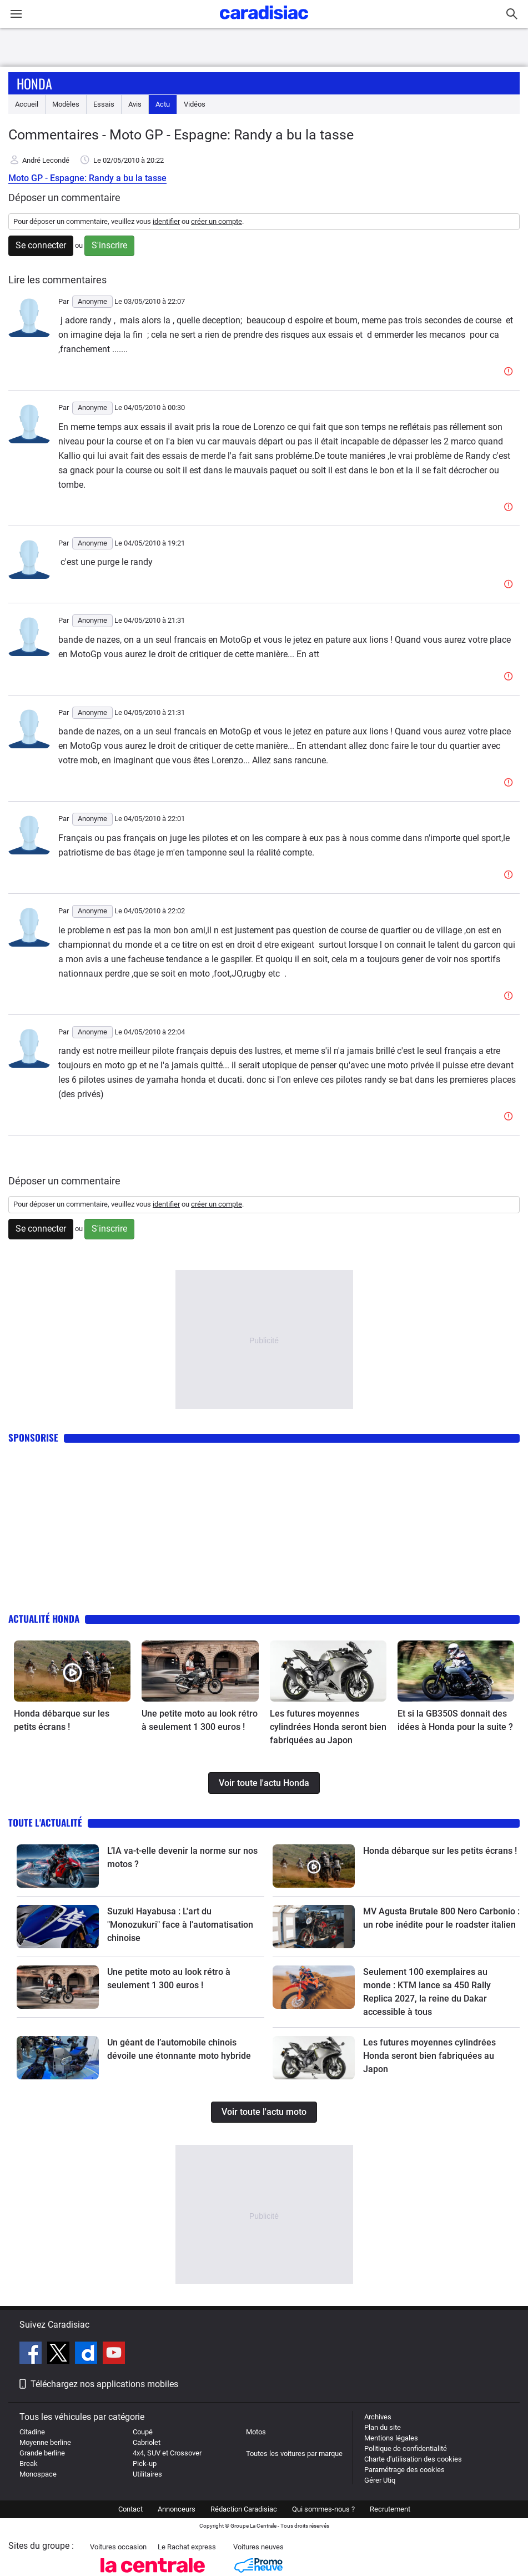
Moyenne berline (45, 2442)
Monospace (38, 2474)
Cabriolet (146, 2442)
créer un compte (216, 221)
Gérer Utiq (379, 2480)
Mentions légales (391, 2438)
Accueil (26, 104)
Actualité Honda (43, 1618)
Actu (162, 104)
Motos (256, 2432)
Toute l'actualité (45, 1822)
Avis (135, 104)
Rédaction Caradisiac (243, 2509)
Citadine (32, 2432)
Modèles (65, 104)
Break (28, 2463)
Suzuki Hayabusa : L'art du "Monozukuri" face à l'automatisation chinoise (180, 1924)
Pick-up (145, 2463)
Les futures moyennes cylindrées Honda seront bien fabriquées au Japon (328, 1726)
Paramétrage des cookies (404, 2469)
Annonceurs (176, 2509)
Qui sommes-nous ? (323, 2509)
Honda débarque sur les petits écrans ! (61, 1720)
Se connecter (41, 245)
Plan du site (382, 2427)
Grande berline (42, 2453)
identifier (166, 221)
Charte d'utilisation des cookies (413, 2459)
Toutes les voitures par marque (294, 2453)
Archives (377, 2417)
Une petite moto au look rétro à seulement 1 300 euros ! (200, 1720)
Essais (103, 104)
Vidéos (194, 104)
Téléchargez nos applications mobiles (104, 2384)
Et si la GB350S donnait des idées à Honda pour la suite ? (455, 1720)
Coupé (143, 2432)
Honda (34, 83)
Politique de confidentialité (405, 2448)
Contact (130, 2509)
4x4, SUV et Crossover (167, 2453)
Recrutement (390, 2509)
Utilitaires (147, 2474)
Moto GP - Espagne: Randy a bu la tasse (87, 178)
